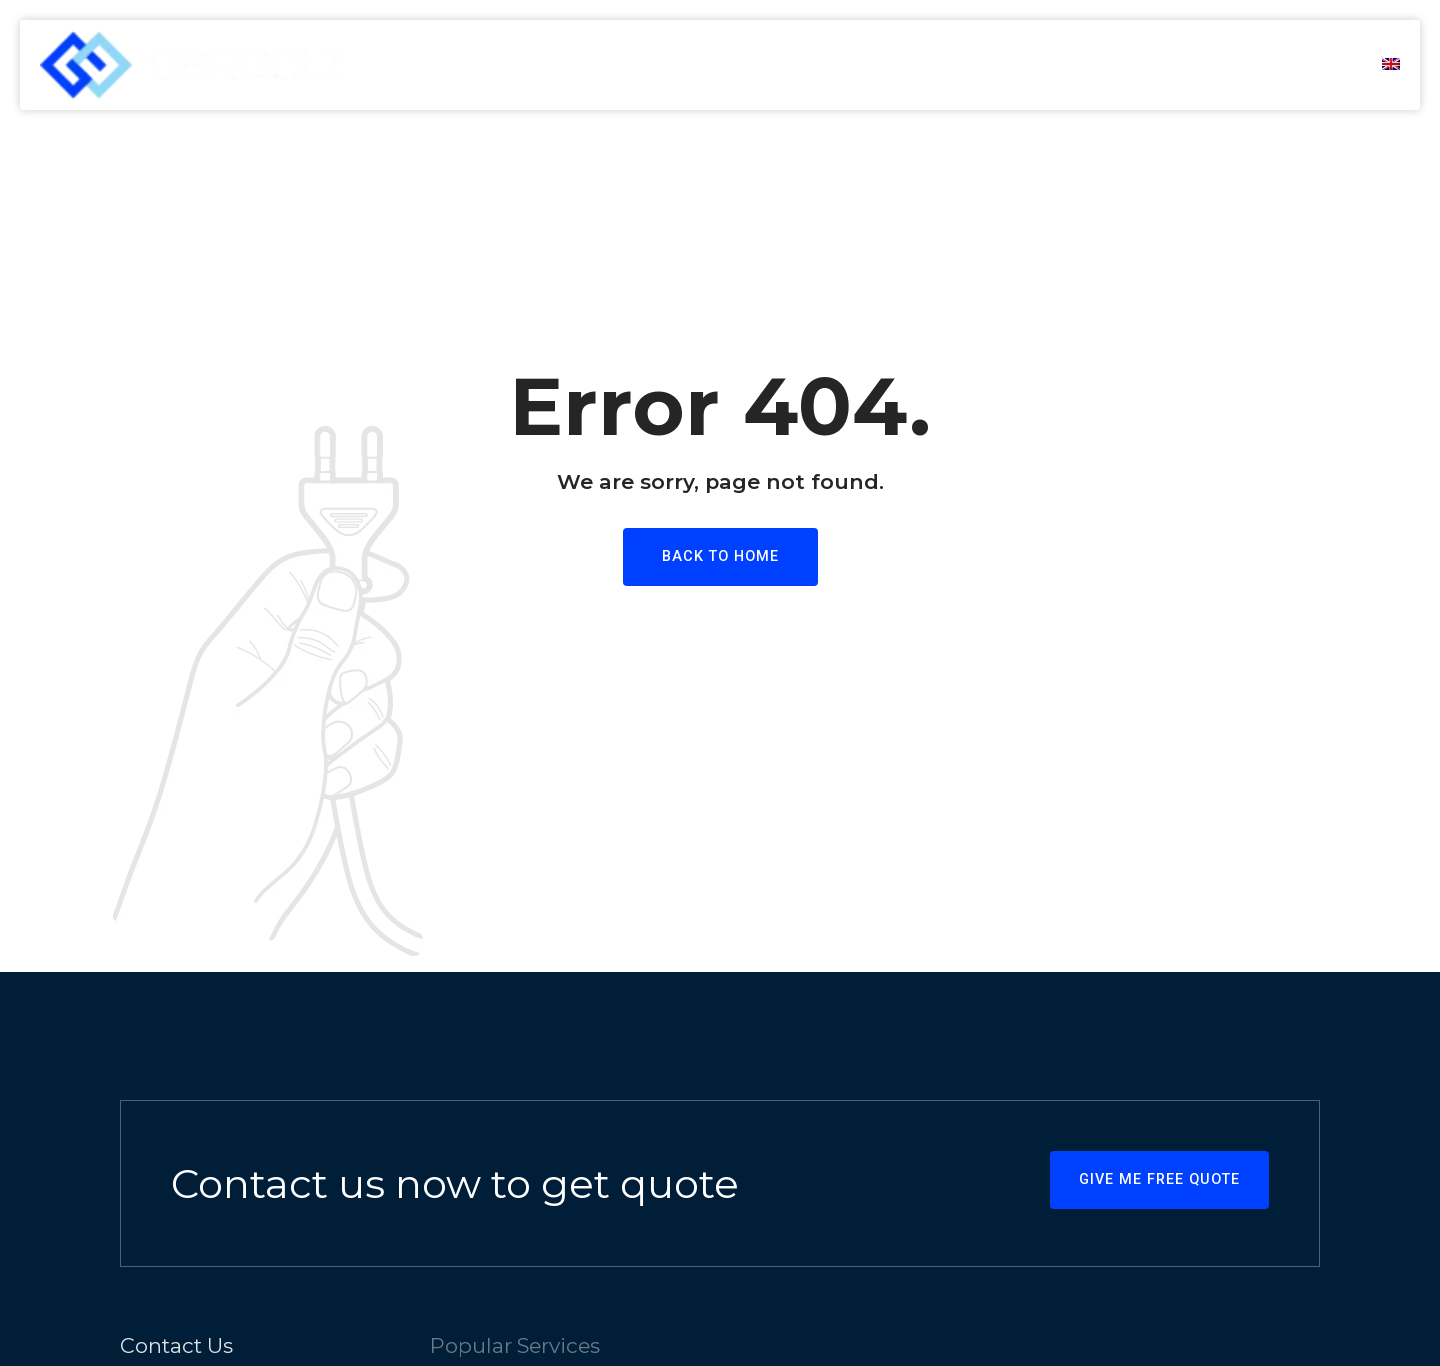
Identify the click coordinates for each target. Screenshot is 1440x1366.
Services (1049, 65)
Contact (1297, 65)
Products (1172, 65)
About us (928, 65)
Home (820, 65)
